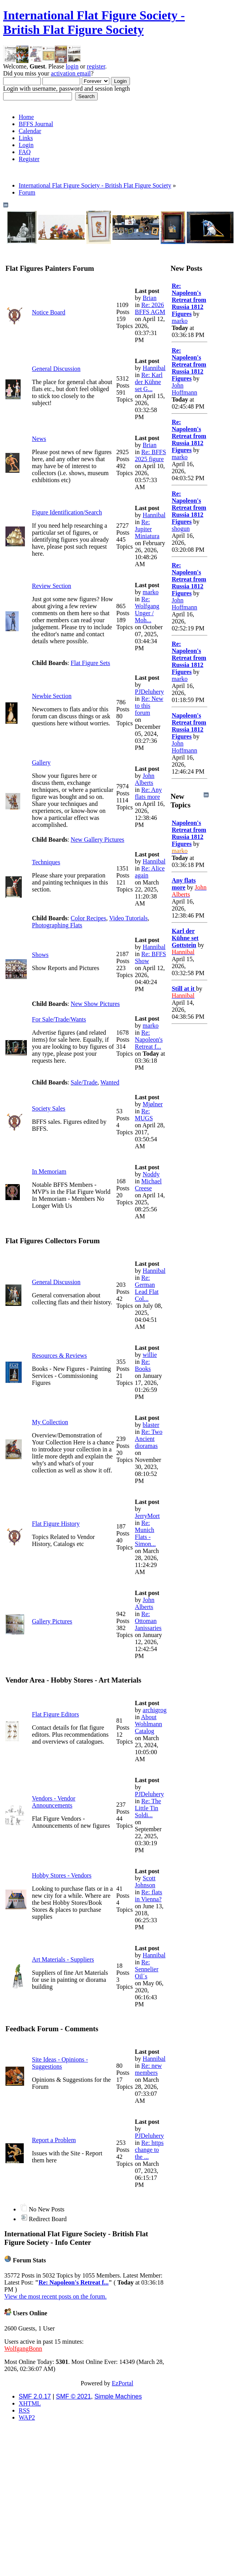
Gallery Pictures (52, 1621)
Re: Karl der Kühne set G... (149, 382)
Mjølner (153, 1104)
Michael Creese (148, 1184)
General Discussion (56, 368)
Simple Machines (118, 2396)
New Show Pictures (95, 1003)
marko (151, 592)
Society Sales (48, 1108)
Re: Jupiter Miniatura (147, 529)
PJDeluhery (149, 691)
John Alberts (144, 779)
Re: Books (143, 1365)
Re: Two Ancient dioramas (149, 1438)
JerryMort (147, 1516)
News (39, 438)
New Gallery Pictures (98, 839)
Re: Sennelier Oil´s (146, 1969)
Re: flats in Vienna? (148, 1895)
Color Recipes (88, 918)
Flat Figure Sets (90, 663)
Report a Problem (54, 2140)
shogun (181, 528)
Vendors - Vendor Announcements (53, 1802)
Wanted (109, 1082)
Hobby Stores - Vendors (61, 1875)
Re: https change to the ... (149, 2149)
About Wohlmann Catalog (148, 1724)
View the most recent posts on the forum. (55, 2296)
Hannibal (154, 368)
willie (150, 1354)
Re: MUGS (144, 1114)
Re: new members (148, 2069)
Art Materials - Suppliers (63, 1959)
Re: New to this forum (149, 705)
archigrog (155, 1710)
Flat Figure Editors (55, 1714)
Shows (40, 954)
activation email (71, 73)
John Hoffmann (184, 389)
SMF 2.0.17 (35, 2396)
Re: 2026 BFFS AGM (150, 308)
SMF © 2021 (73, 2396)
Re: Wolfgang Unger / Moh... (147, 609)
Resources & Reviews (59, 1355)
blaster (151, 1424)
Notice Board (48, 312)
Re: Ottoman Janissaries (148, 1621)
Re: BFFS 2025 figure (150, 455)
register (96, 66)
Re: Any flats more (148, 793)
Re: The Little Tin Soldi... (148, 1808)
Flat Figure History (56, 1523)
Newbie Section (52, 696)
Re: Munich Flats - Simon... (145, 1533)
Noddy (151, 1174)
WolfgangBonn (23, 2348)
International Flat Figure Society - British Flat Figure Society (94, 22)
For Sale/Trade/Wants (59, 1019)
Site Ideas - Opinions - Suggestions (60, 2063)
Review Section (51, 586)
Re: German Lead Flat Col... (147, 1288)
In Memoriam (49, 1171)
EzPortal (122, 2383)
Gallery (41, 762)
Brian (150, 298)
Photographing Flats (57, 925)
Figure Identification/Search (67, 512)
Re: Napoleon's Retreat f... (149, 1039)
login (72, 66)
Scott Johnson (145, 1881)
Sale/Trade (84, 1082)
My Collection (50, 1422)
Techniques (46, 862)
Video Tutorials (128, 918)
